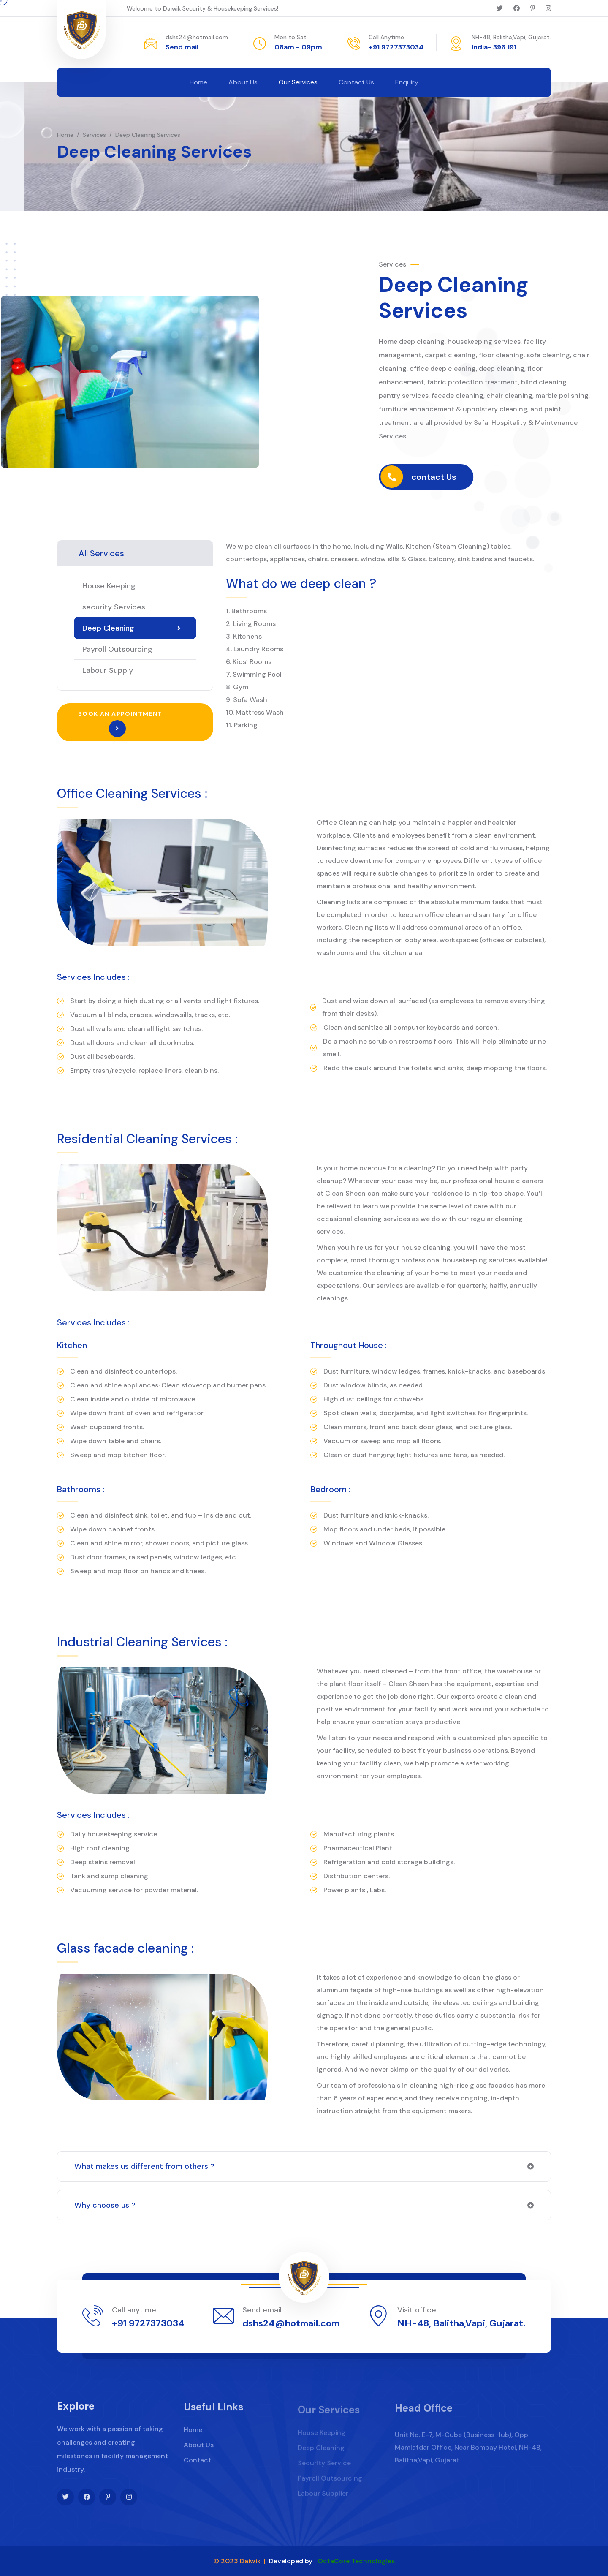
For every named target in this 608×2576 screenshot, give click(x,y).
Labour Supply (107, 670)
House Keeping (109, 586)
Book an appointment (120, 723)
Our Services (298, 82)
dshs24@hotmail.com (197, 37)
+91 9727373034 (396, 47)
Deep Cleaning (131, 628)
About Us (243, 82)
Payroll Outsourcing (117, 649)
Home (198, 82)
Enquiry (406, 82)
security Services (113, 607)
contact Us (480, 476)
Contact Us (356, 82)
